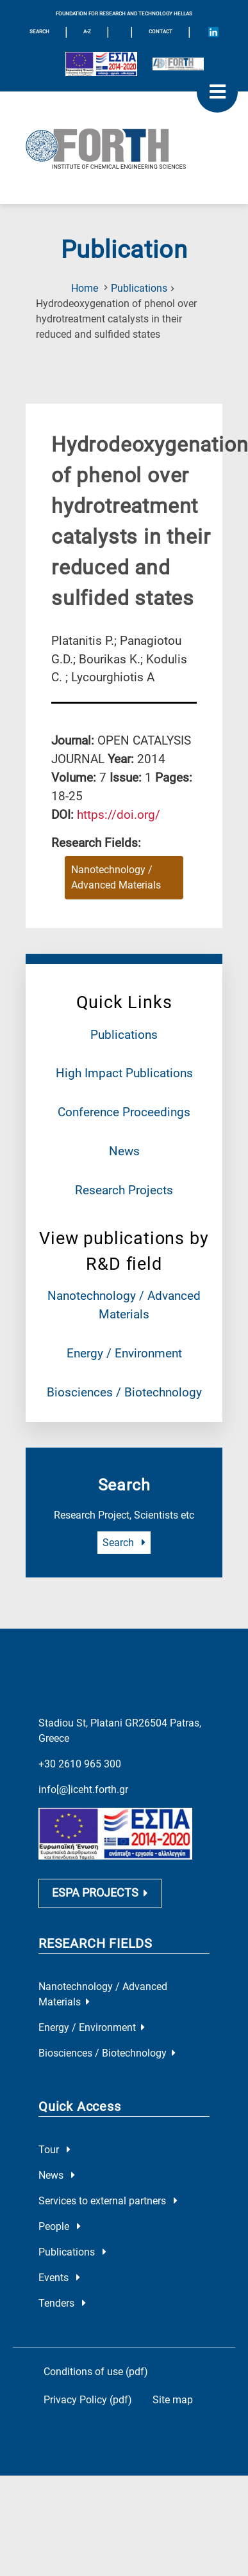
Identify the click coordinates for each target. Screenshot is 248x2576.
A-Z (87, 32)
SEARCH (39, 32)
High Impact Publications (124, 1073)
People (59, 2226)
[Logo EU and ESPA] (101, 64)
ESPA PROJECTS (100, 1892)
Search (124, 1543)
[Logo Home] (124, 148)
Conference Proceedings (124, 1112)
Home (84, 288)
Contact (160, 32)
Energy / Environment (124, 1353)
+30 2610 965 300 (79, 1764)
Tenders (62, 2303)
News (124, 1151)
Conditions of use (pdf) (96, 2372)
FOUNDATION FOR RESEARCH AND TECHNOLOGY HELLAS (124, 14)
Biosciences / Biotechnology (124, 1392)
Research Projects (124, 1190)
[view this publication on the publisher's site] (118, 814)
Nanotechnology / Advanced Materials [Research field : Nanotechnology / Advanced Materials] (116, 877)
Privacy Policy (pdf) (88, 2400)
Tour (54, 2150)
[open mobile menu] (217, 92)
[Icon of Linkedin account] (213, 32)
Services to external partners (108, 2201)
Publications (139, 288)
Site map (173, 2400)
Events (59, 2278)
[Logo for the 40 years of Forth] (178, 63)
